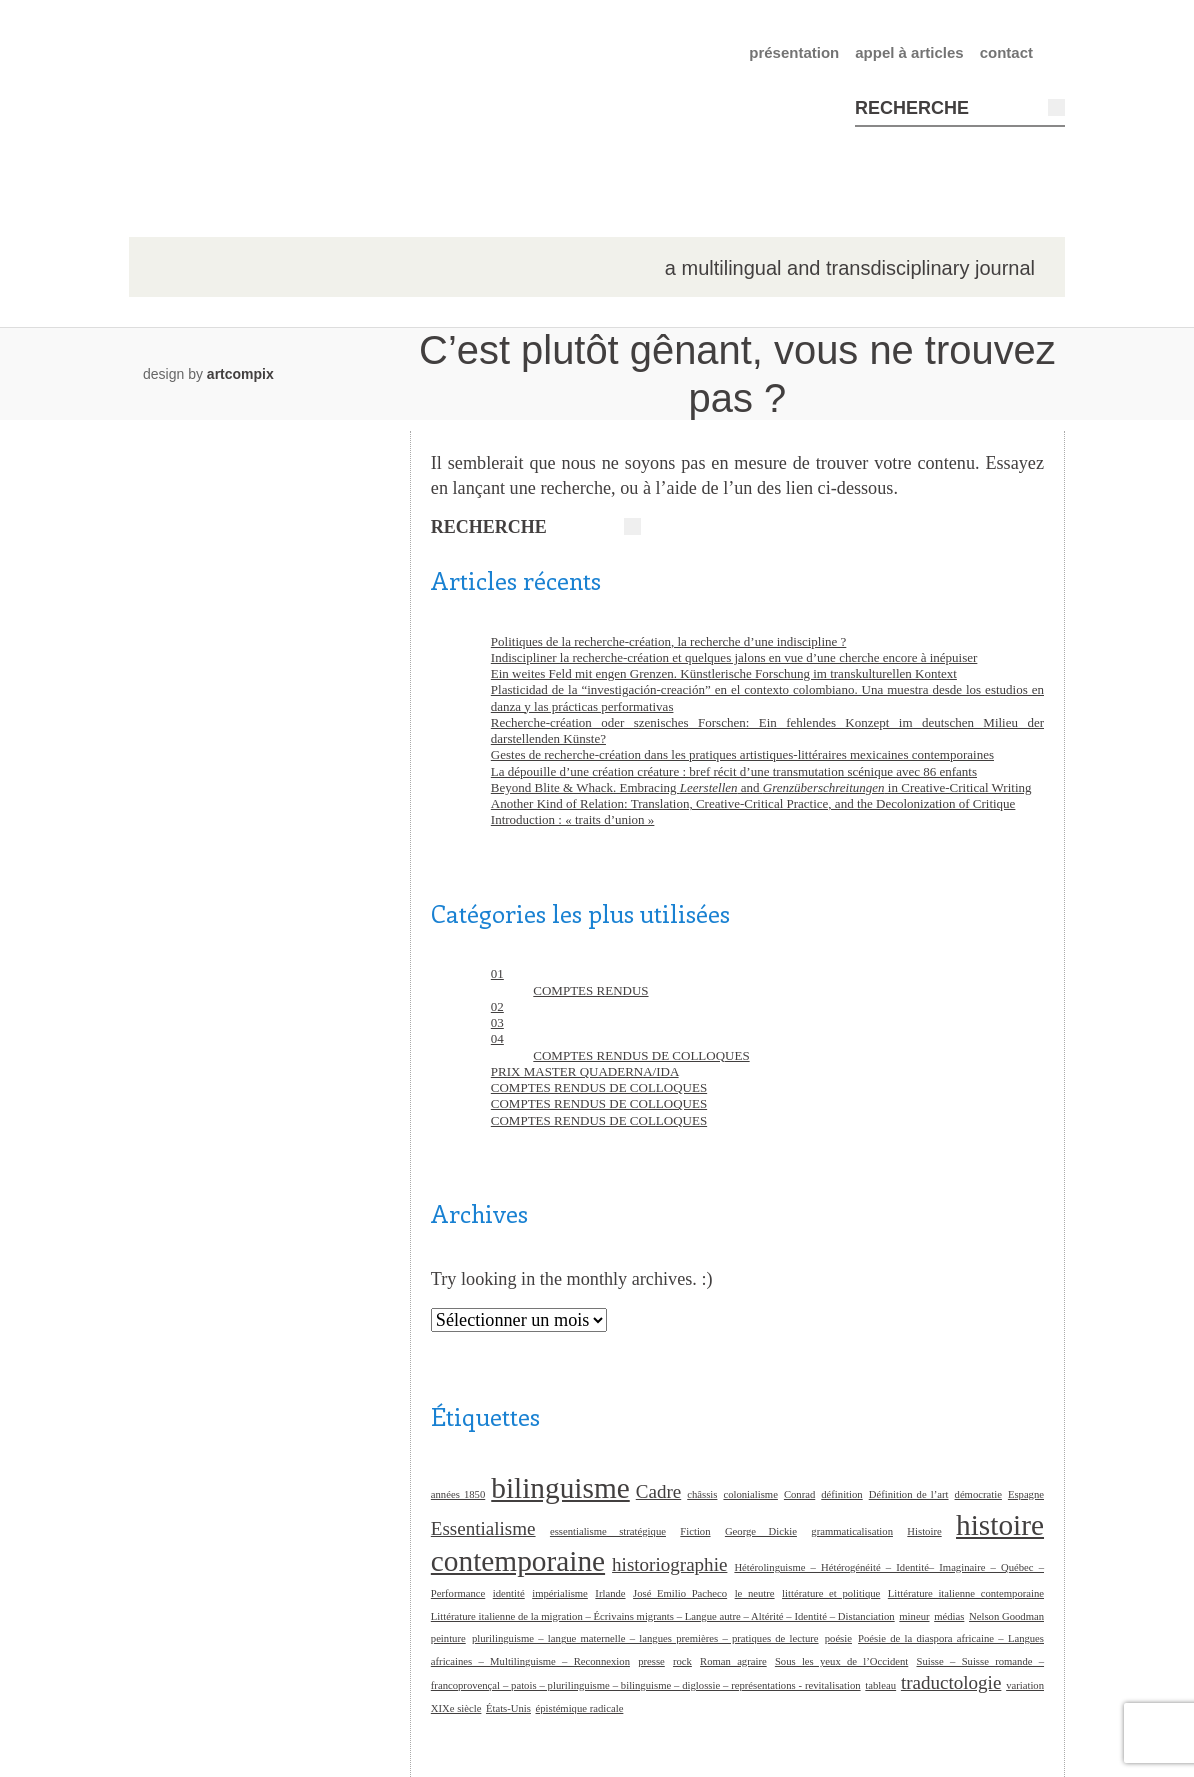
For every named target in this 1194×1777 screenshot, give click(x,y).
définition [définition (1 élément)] (841, 1494)
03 (497, 1022)
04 (497, 1038)
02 (497, 1006)
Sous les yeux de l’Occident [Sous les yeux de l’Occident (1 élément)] (841, 1661)
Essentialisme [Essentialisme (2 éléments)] (483, 1528)
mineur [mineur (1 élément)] (914, 1616)
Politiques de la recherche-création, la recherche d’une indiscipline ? (669, 641)
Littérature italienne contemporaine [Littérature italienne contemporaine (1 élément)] (966, 1593)
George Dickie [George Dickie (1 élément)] (761, 1531)
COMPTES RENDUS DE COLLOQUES (641, 1055)
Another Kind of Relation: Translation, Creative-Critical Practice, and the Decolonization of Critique (753, 803)
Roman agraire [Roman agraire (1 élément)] (733, 1661)
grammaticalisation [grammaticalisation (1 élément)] (852, 1531)
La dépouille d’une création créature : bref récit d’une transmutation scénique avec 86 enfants (734, 771)
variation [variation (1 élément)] (1025, 1685)
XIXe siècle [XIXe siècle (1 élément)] (456, 1708)
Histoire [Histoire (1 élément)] (924, 1531)
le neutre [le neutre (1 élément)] (755, 1593)
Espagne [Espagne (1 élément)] (1026, 1494)
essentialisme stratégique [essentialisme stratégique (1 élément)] (608, 1531)
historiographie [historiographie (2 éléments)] (669, 1564)
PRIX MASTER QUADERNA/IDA (585, 1071)
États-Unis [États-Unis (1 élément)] (508, 1708)
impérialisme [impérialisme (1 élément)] (560, 1593)
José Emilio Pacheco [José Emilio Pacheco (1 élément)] (680, 1593)
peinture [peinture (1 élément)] (448, 1638)
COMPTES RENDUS (590, 990)
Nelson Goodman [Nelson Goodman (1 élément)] (1006, 1616)
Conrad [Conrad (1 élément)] (799, 1494)
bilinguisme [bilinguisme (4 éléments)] (560, 1488)
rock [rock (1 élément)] (682, 1661)
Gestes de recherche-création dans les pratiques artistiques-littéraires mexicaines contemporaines (742, 754)
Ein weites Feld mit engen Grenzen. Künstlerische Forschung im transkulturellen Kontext (724, 673)
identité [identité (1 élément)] (509, 1593)
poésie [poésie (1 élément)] (838, 1638)
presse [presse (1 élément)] (651, 1661)
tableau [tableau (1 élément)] (880, 1685)
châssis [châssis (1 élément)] (702, 1494)
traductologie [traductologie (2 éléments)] (951, 1682)
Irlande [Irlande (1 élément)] (610, 1593)
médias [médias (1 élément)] (949, 1616)
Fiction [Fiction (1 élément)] (695, 1531)
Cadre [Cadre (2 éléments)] (658, 1491)
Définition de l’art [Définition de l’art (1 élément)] (909, 1494)
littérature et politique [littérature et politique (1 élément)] (831, 1593)
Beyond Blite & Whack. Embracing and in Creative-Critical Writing (761, 787)
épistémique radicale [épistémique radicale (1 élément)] (580, 1708)
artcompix (240, 374)
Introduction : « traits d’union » (573, 819)
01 (497, 973)
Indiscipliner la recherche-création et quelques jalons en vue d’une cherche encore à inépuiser (734, 657)
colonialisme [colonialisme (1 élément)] (750, 1494)
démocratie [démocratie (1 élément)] (978, 1494)
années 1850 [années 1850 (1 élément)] (458, 1494)
